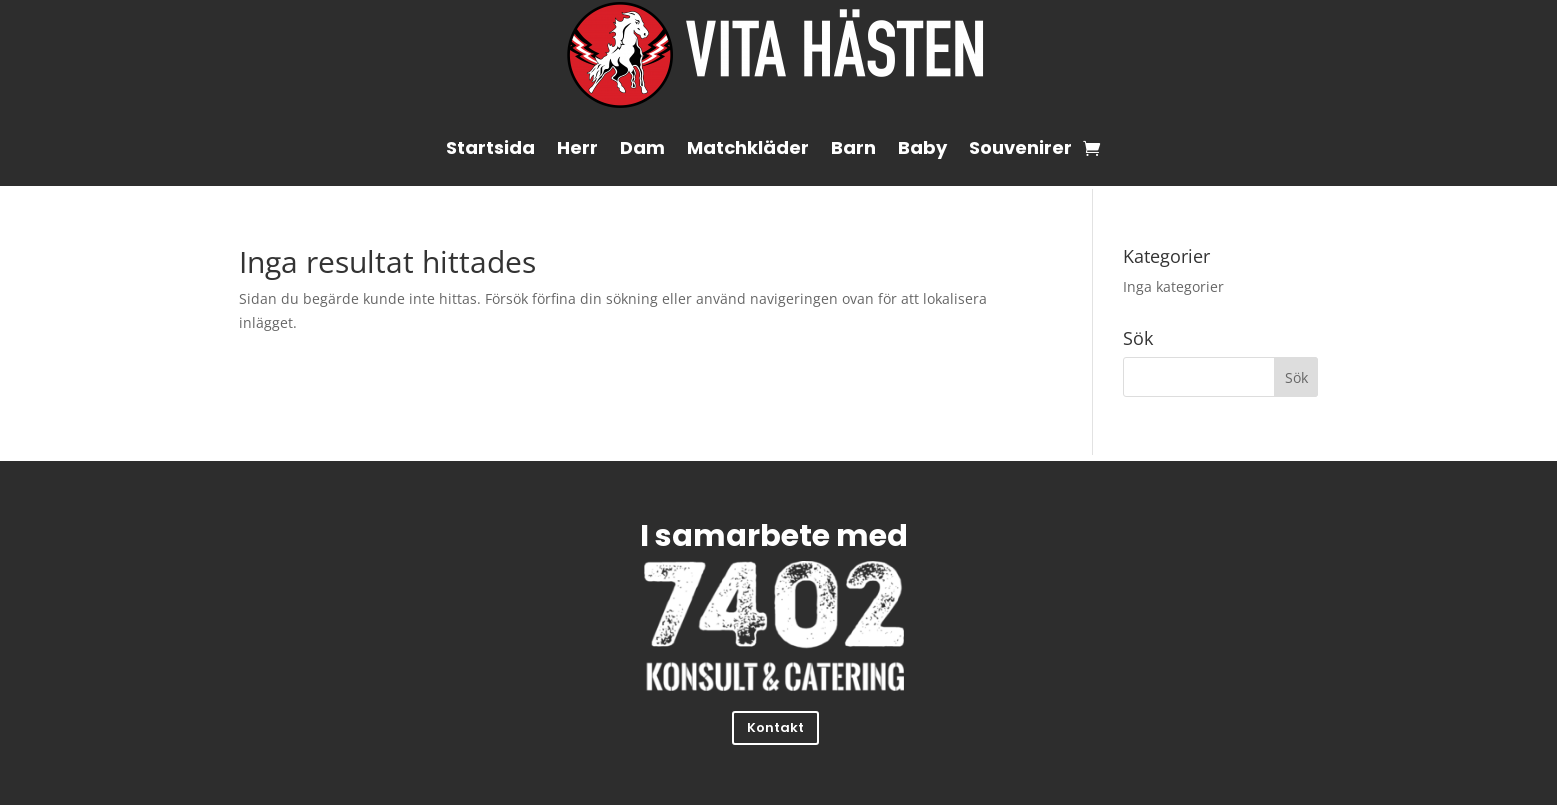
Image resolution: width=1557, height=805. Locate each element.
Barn (853, 147)
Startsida (490, 147)
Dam (642, 147)
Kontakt (775, 727)
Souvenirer (1020, 147)
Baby (922, 147)
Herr (577, 147)
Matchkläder (748, 147)
